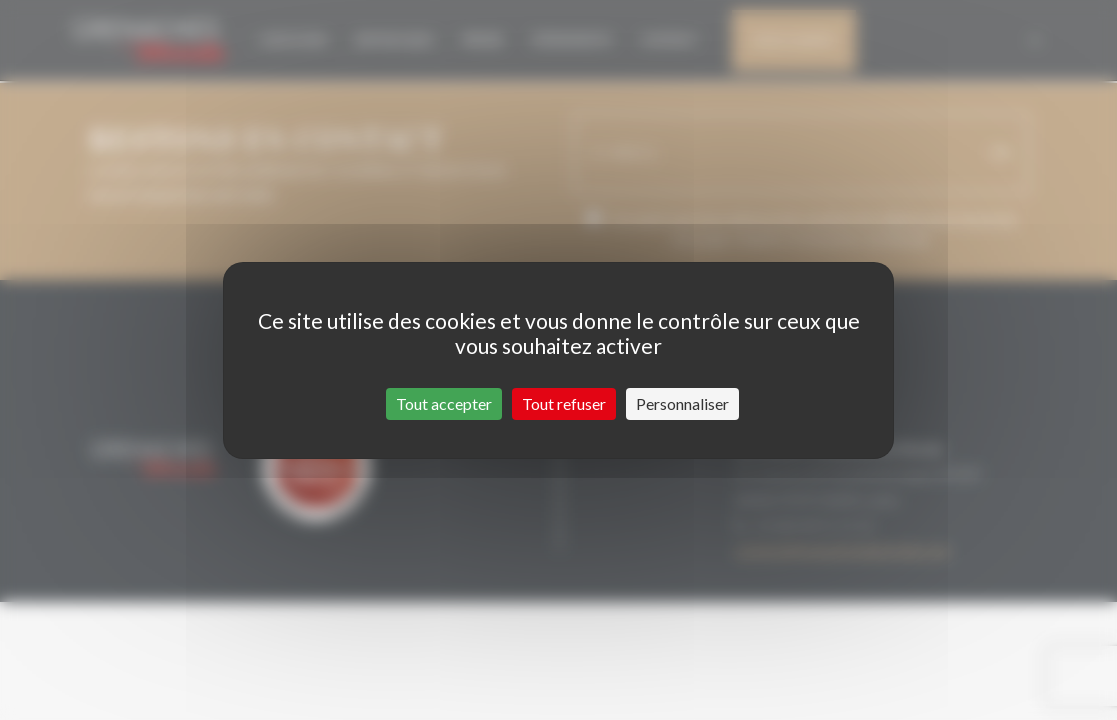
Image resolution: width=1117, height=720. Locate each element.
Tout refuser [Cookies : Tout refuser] (564, 403)
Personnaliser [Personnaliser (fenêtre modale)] (682, 403)
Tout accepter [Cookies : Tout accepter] (444, 403)
